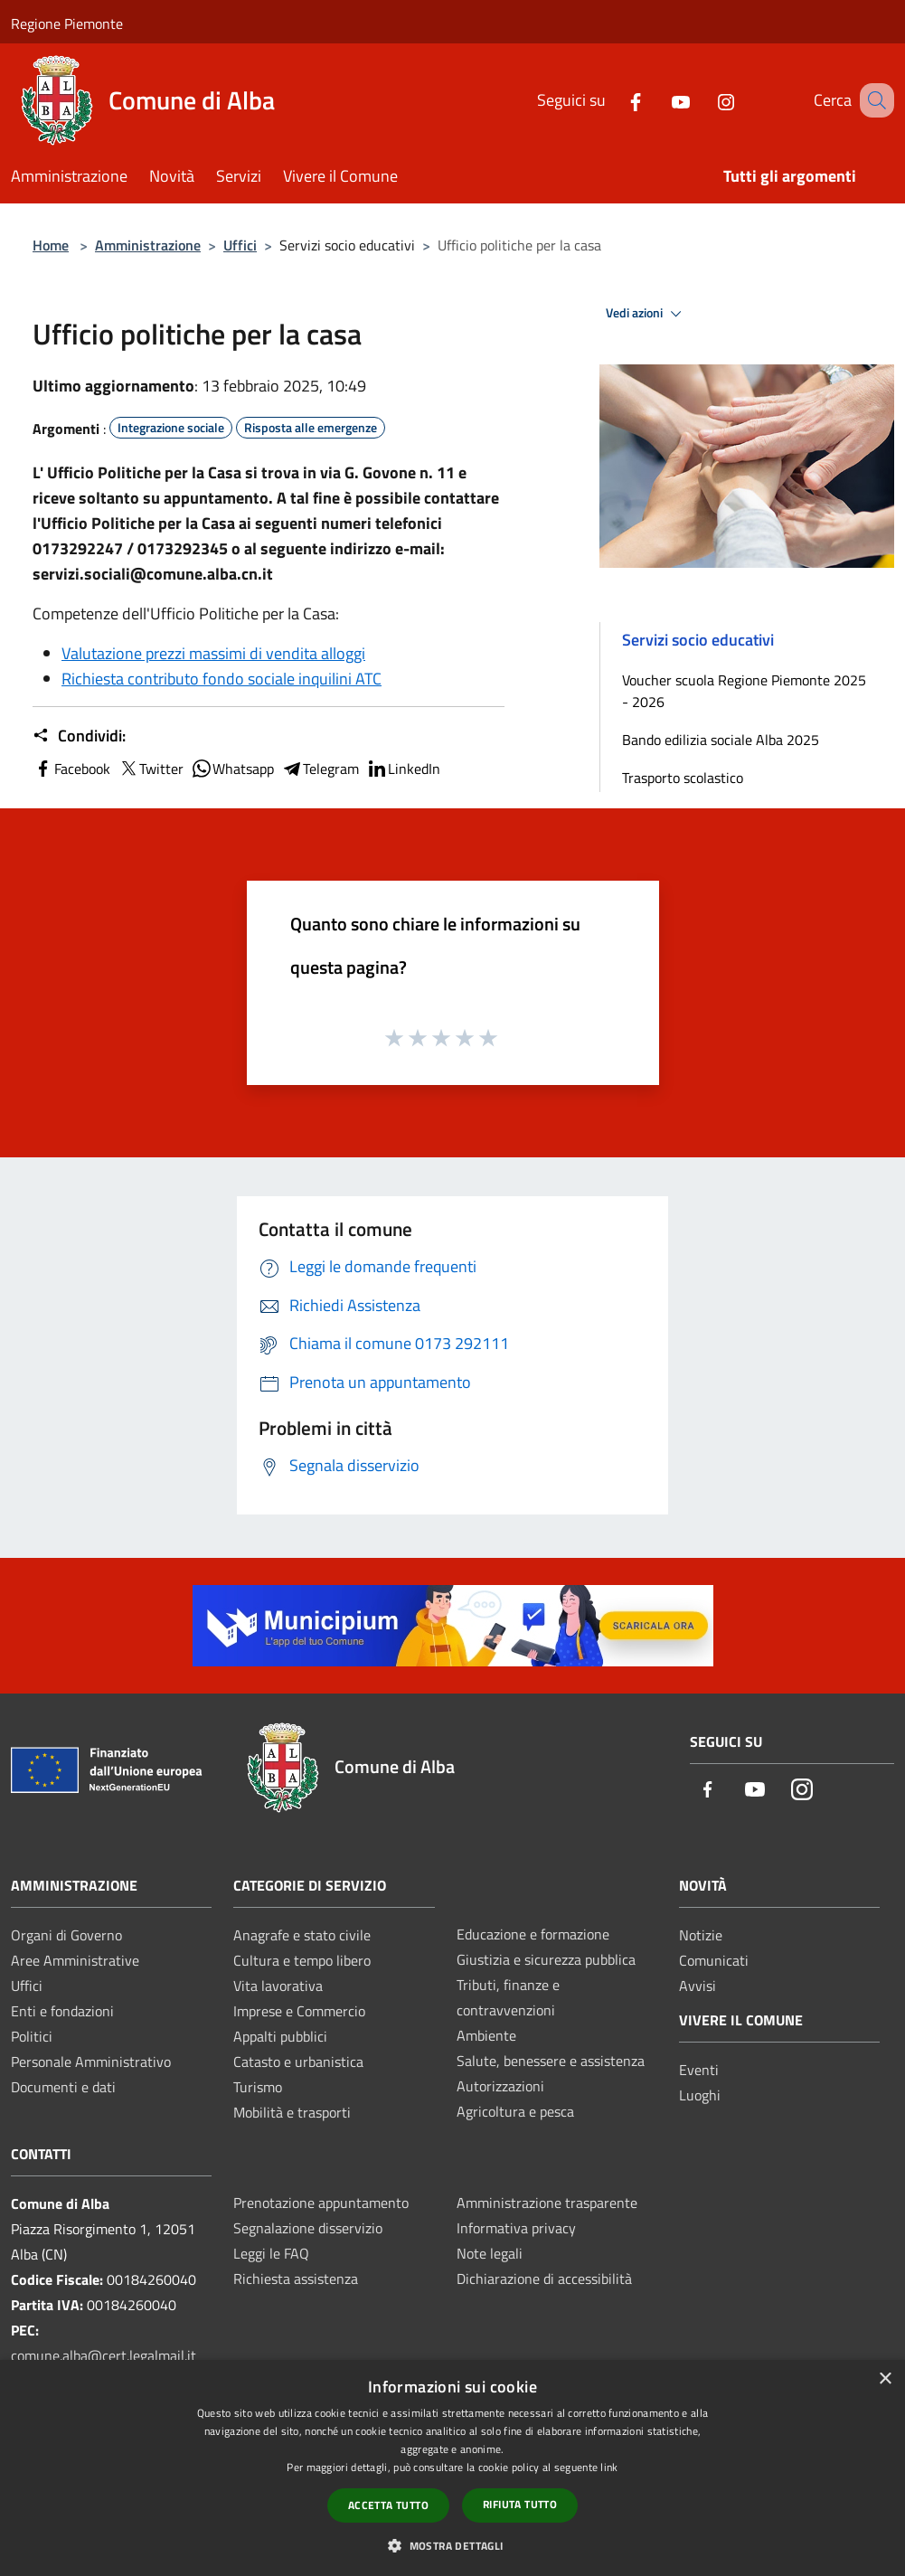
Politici (31, 2036)
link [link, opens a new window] (608, 2467)
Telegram (320, 768)
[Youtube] (658, 100)
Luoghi (700, 2095)
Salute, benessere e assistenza (551, 2060)
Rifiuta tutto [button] (520, 2504)
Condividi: (79, 736)
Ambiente (486, 2035)
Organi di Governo (66, 1935)
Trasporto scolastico (682, 777)
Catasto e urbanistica (298, 2061)
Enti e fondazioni (62, 2011)
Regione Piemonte (67, 23)
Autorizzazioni (500, 2086)
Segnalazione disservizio (307, 2228)
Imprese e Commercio (299, 2011)
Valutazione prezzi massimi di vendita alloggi (213, 653)
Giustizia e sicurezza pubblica (546, 1959)
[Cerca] (872, 100)
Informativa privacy (516, 2228)
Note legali (490, 2253)
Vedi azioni (646, 314)
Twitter (151, 768)
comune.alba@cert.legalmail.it (103, 2355)
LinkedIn (403, 768)
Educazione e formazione (533, 1934)
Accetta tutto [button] (388, 2505)
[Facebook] (613, 100)
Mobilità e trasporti (292, 2112)
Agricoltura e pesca (515, 2111)
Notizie (700, 1935)
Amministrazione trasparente (547, 2202)
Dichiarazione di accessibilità (544, 2278)
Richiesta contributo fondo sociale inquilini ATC (221, 678)
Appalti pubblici (280, 2036)
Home (51, 245)
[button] (452, 2545)
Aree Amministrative (75, 1960)
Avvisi (697, 1985)
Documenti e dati (63, 2087)
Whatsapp (232, 768)
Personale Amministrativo (91, 2061)
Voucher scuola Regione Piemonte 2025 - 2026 (744, 690)
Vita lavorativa (278, 1985)
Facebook (71, 768)
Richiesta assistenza (295, 2278)
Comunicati (714, 1960)
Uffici (240, 245)
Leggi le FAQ (271, 2253)
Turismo (257, 2087)
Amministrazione (148, 245)
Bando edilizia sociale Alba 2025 (720, 739)
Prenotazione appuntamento (321, 2202)
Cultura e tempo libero (302, 1960)
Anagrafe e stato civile (302, 1935)
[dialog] (452, 2468)
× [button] (884, 2379)
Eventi (699, 2070)
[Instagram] (703, 100)
